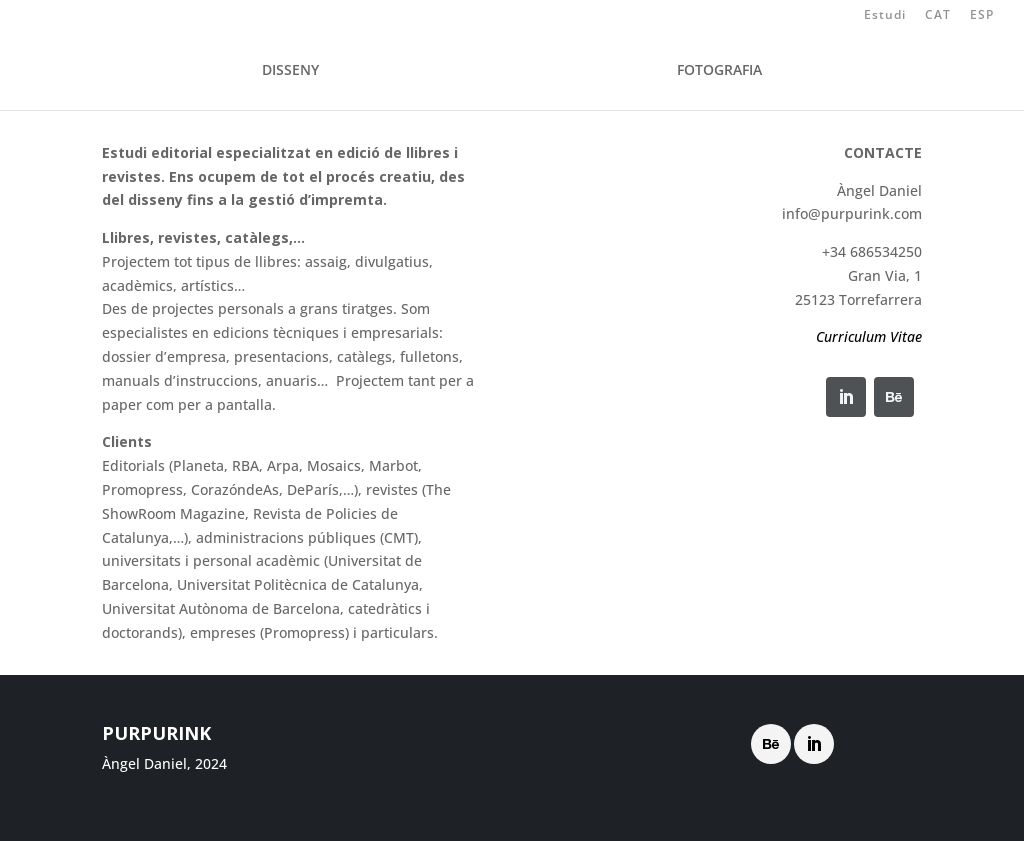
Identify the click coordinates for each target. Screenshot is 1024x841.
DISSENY (290, 71)
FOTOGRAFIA (719, 71)
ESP (982, 16)
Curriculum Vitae (869, 336)
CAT (938, 16)
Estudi (885, 16)
